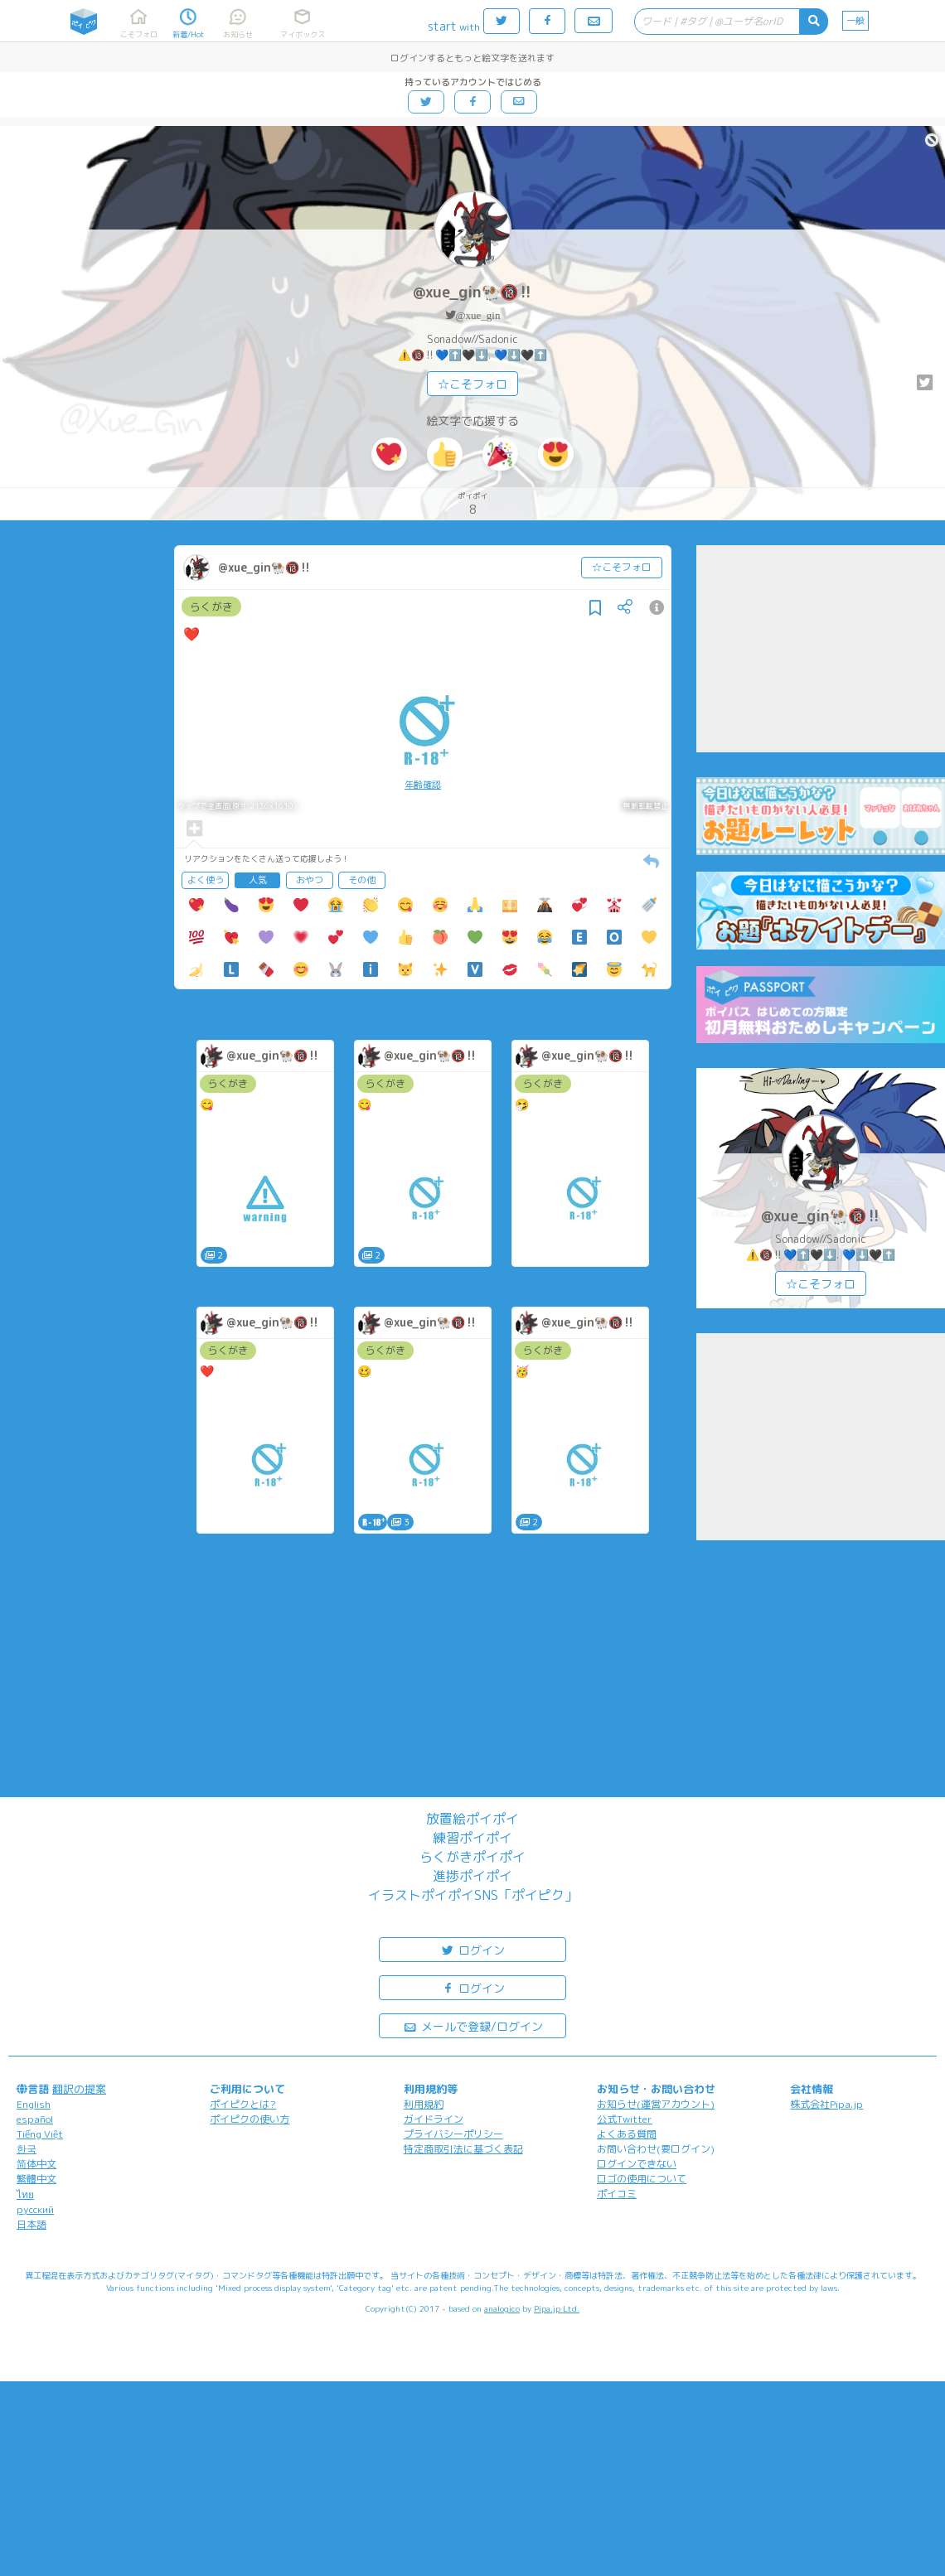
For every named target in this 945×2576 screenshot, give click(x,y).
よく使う (205, 880)
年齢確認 (423, 784)
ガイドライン (433, 2119)
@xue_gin (478, 315)
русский (35, 2209)
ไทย (25, 2194)
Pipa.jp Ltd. (556, 2308)
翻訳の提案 (79, 2088)
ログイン (472, 1949)
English (34, 2104)
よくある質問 (627, 2134)
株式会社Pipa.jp (826, 2104)
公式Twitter (624, 2119)
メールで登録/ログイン (473, 2025)
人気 (258, 880)
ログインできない (636, 2164)
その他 (362, 880)
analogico (502, 2308)
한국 (26, 2149)
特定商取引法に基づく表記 (463, 2149)
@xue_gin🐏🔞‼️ (473, 292)
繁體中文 (36, 2179)
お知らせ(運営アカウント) (656, 2104)
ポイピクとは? (243, 2104)
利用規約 (423, 2104)
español (35, 2119)
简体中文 (36, 2164)
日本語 (31, 2224)
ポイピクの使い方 (249, 2119)
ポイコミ (617, 2194)
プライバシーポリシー (453, 2134)
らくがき (211, 606)
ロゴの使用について (641, 2179)
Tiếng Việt (40, 2134)
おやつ (309, 880)
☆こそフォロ (472, 384)
